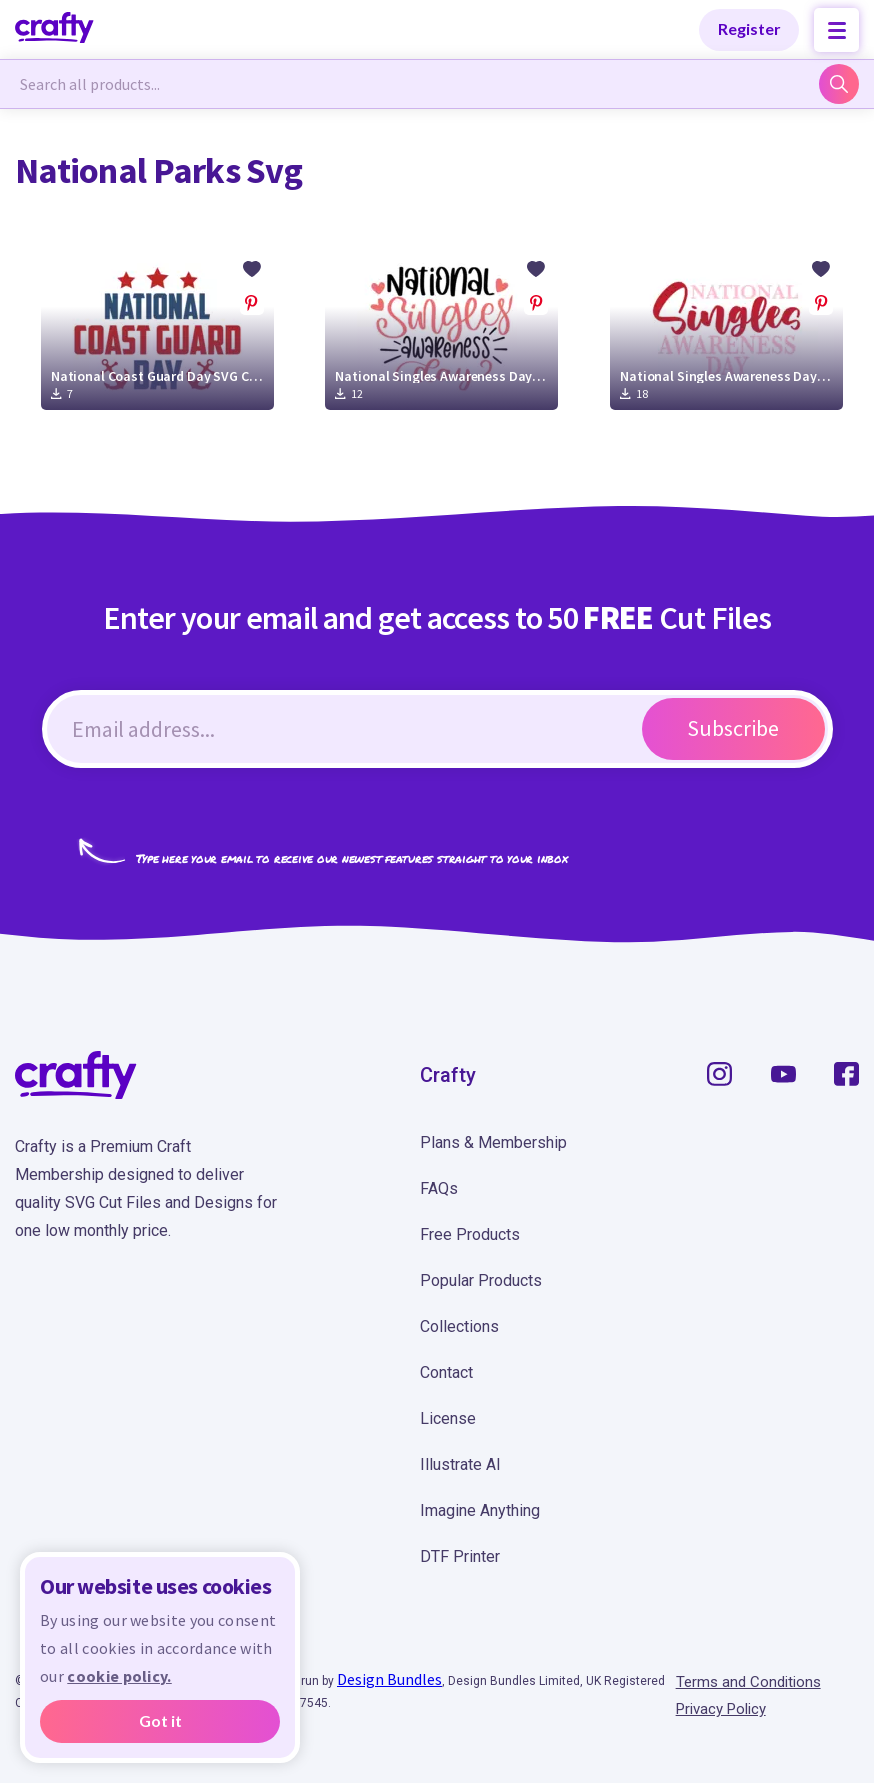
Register (749, 28)
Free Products (470, 1234)
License (448, 1418)
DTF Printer (460, 1556)
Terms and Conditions (748, 1682)
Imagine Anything (480, 1510)
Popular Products (481, 1280)
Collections (459, 1326)
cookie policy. (119, 1676)
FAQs (439, 1188)
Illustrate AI (460, 1464)
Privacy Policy (721, 1709)
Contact (446, 1372)
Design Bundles (389, 1679)
